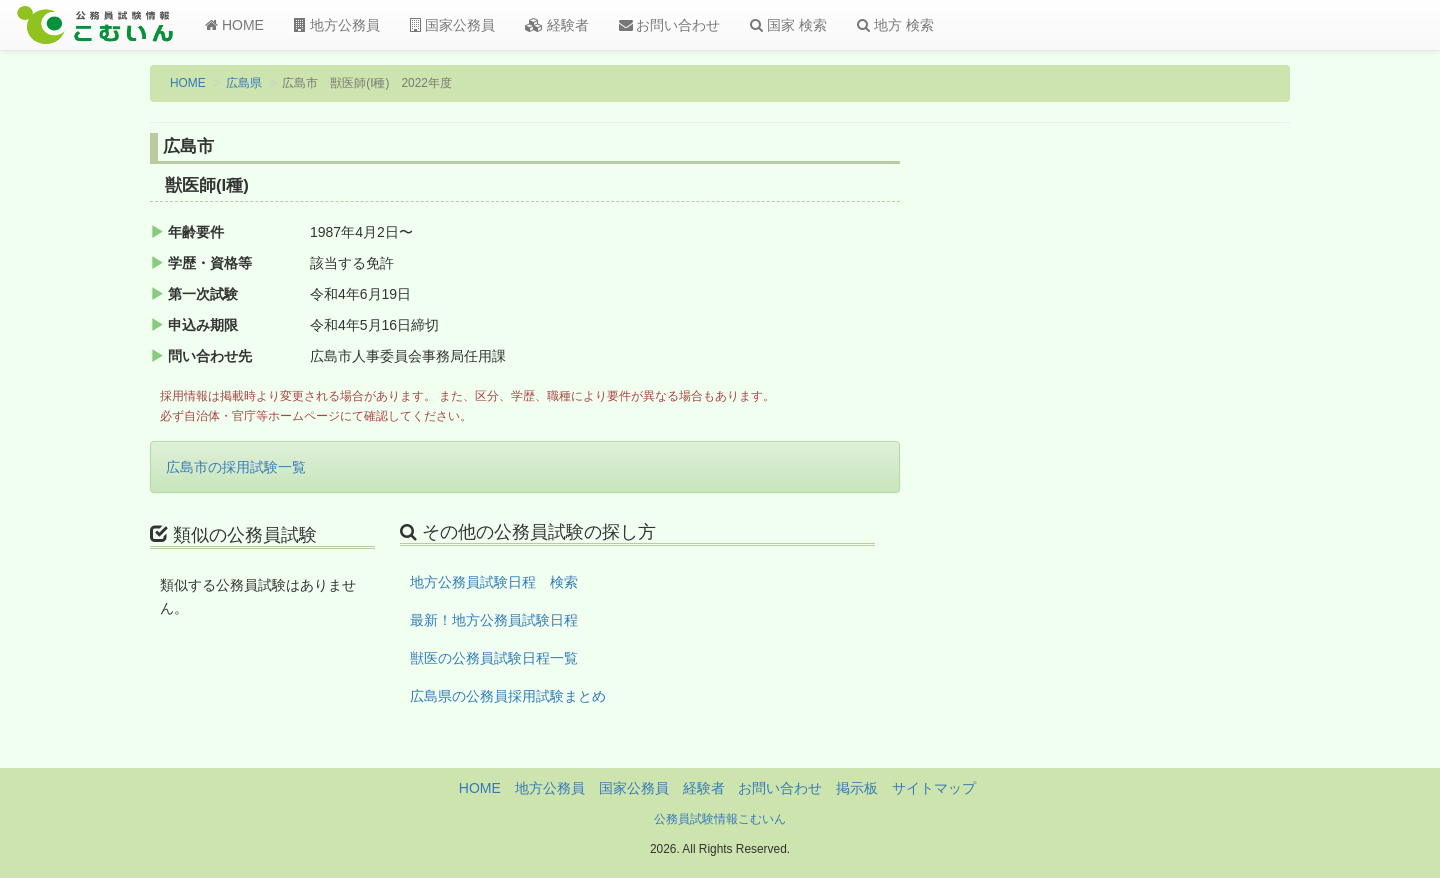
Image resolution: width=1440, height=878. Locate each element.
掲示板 (857, 788)
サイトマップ (934, 788)
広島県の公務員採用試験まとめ (508, 696)
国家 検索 (788, 25)
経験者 (557, 25)
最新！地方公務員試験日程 (494, 620)
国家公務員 (452, 25)
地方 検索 (895, 25)
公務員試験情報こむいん (720, 819)
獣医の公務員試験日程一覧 (494, 658)
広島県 (244, 83)
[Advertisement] (1159, 463)
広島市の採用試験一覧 (236, 467)
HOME (234, 25)
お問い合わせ (670, 25)
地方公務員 (337, 25)
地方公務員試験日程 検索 (494, 582)
